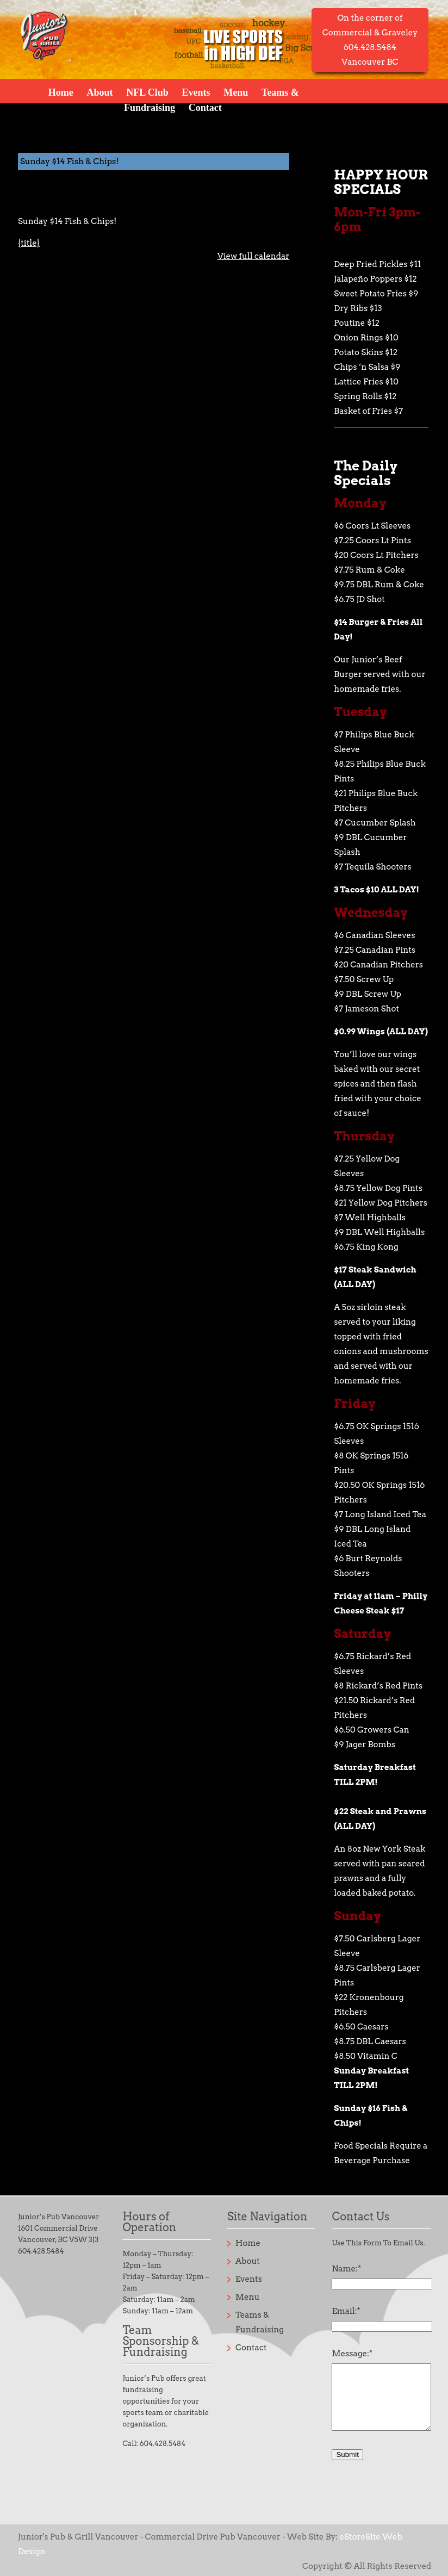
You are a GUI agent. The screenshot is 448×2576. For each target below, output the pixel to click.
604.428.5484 (41, 2251)
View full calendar (253, 256)
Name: (346, 2269)
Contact (205, 107)
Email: (346, 2311)
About (99, 91)
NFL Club (147, 91)
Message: (352, 2353)
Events (196, 91)
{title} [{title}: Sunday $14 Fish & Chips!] (29, 243)
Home (60, 91)
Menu (235, 91)
